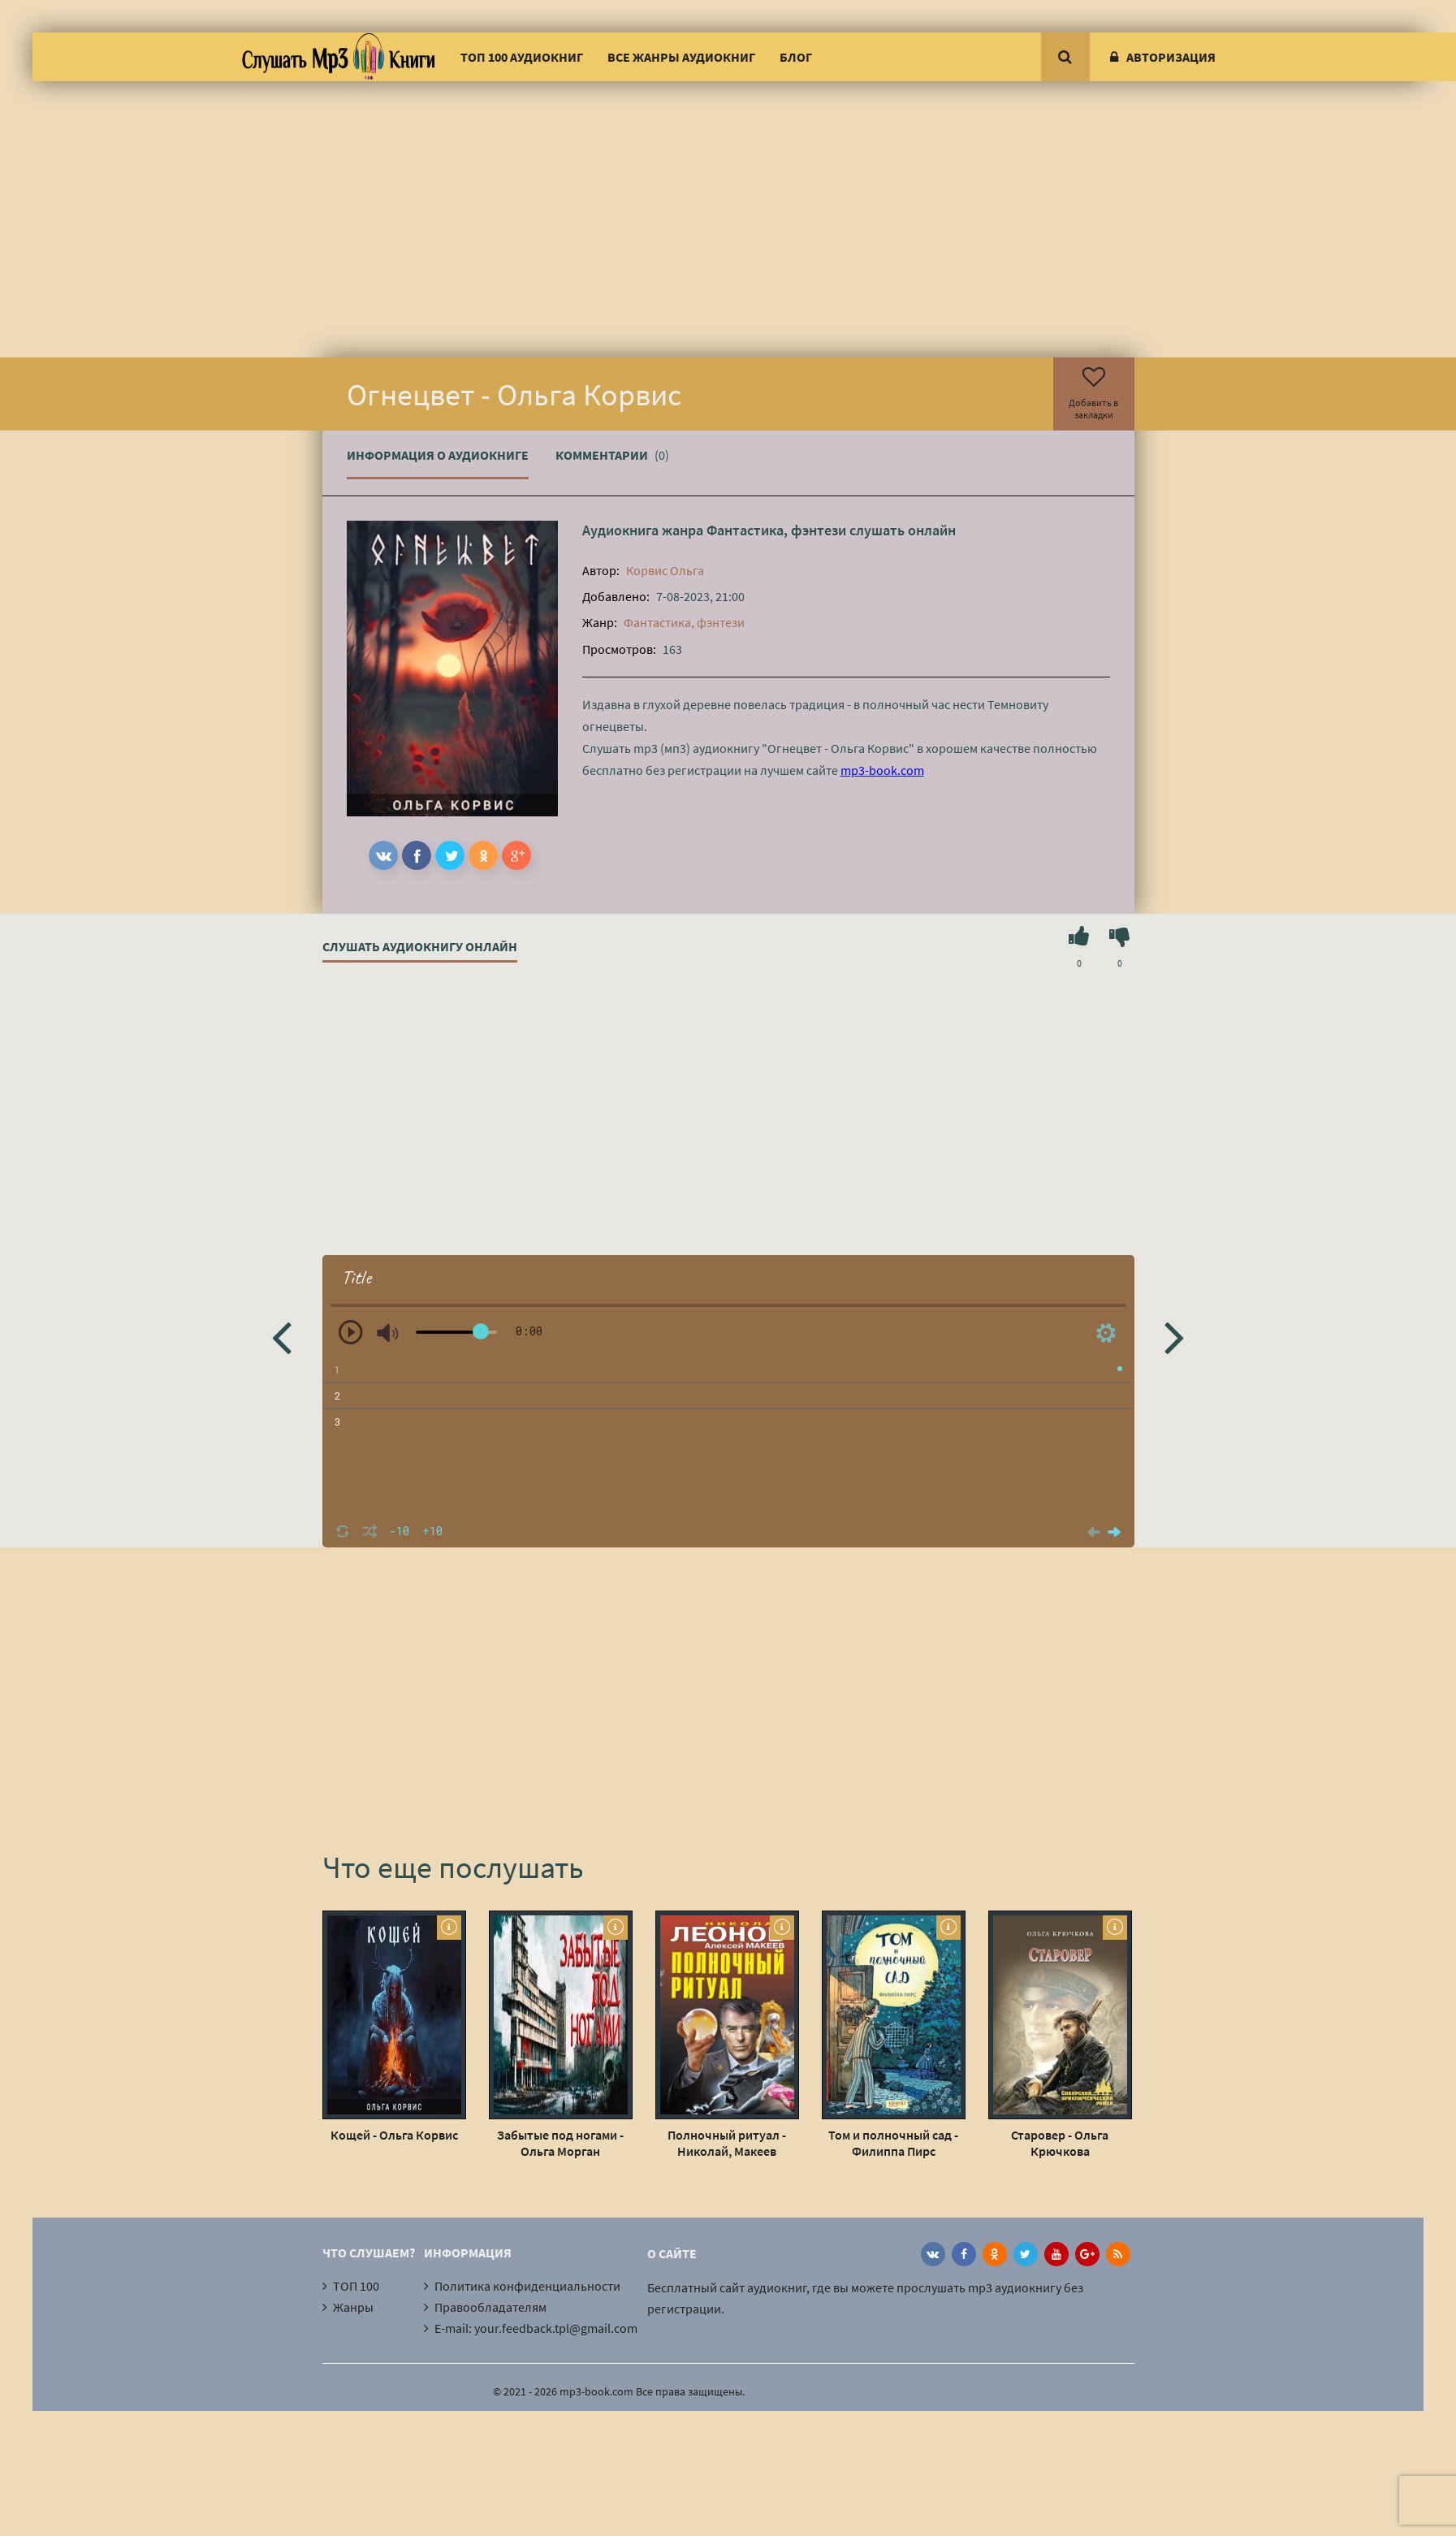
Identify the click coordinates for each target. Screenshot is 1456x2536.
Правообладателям (490, 2307)
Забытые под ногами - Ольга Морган (560, 2143)
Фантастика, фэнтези (776, 530)
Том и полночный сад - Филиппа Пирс (893, 2143)
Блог (796, 57)
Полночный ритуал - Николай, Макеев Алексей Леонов (727, 2143)
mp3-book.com (882, 770)
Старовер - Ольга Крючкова (1059, 2143)
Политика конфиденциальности (527, 2286)
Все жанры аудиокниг (681, 57)
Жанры (353, 2307)
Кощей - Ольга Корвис (394, 2135)
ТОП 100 (356, 2286)
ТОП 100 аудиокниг (521, 57)
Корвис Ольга (665, 570)
